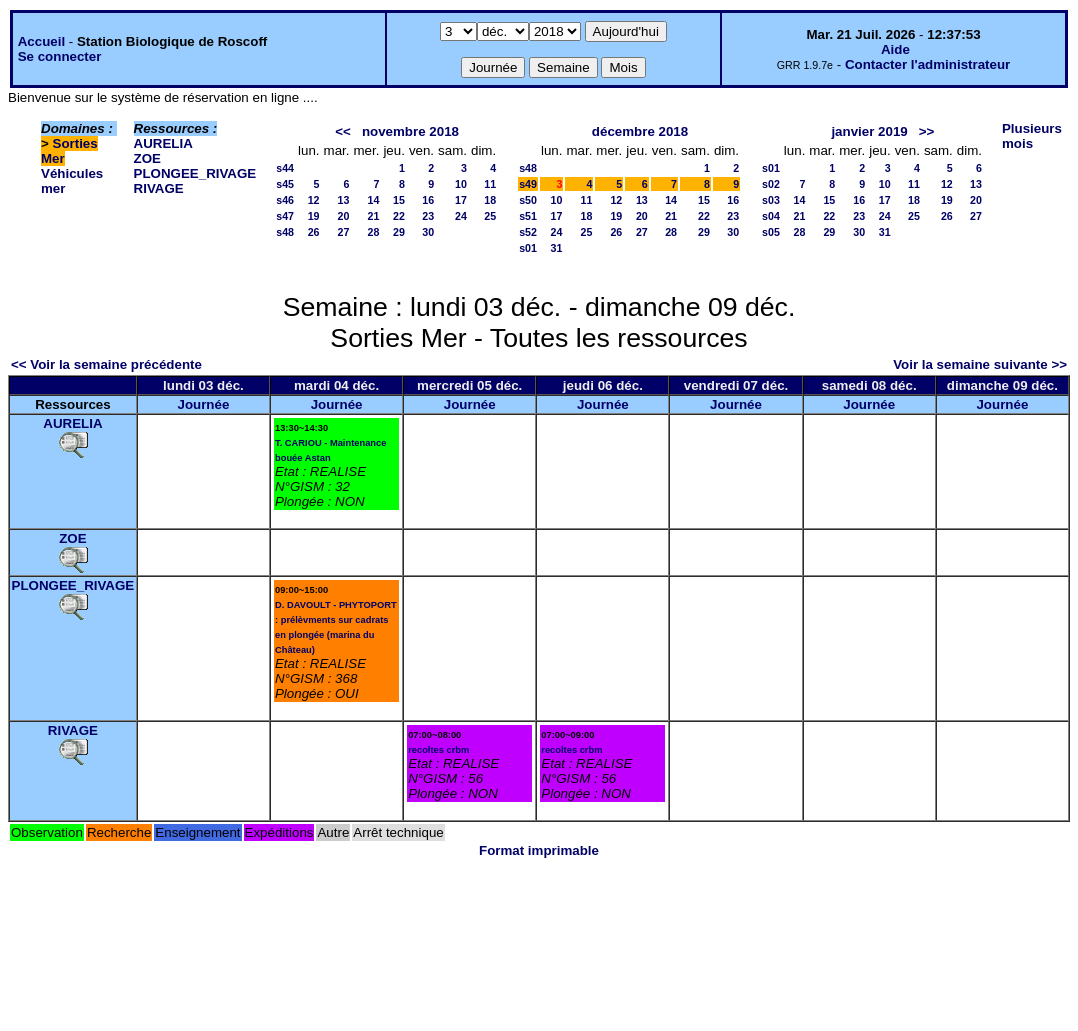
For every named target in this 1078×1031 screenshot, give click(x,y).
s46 (285, 200)
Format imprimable (539, 850)
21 (374, 216)
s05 (771, 232)
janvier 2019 (869, 131)
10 (461, 184)
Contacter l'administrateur (927, 64)
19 (314, 216)
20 (344, 216)
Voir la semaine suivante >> (980, 364)
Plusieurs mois (1032, 136)
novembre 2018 (410, 131)
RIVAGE (159, 188)
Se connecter (60, 56)
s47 (285, 216)
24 (461, 216)
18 (490, 200)
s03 (771, 200)
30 (428, 232)
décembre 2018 (640, 131)
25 (490, 216)
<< (343, 131)
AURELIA (163, 143)
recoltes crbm (438, 750)
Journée (203, 404)
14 (374, 200)
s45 (285, 184)
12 (314, 200)
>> (927, 131)
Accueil (41, 41)
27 (344, 232)
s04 (771, 216)
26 (314, 232)
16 (428, 200)
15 (399, 200)
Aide (895, 49)
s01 (528, 248)
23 (428, 216)
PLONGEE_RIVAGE (195, 173)
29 (399, 232)
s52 (528, 232)
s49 (528, 184)
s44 (285, 168)
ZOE (147, 158)
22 (399, 216)
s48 (285, 232)
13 (344, 200)
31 (557, 248)
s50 (528, 200)
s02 (771, 184)
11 (490, 184)
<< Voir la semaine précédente (106, 364)
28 (374, 232)
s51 (528, 216)
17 (461, 200)
